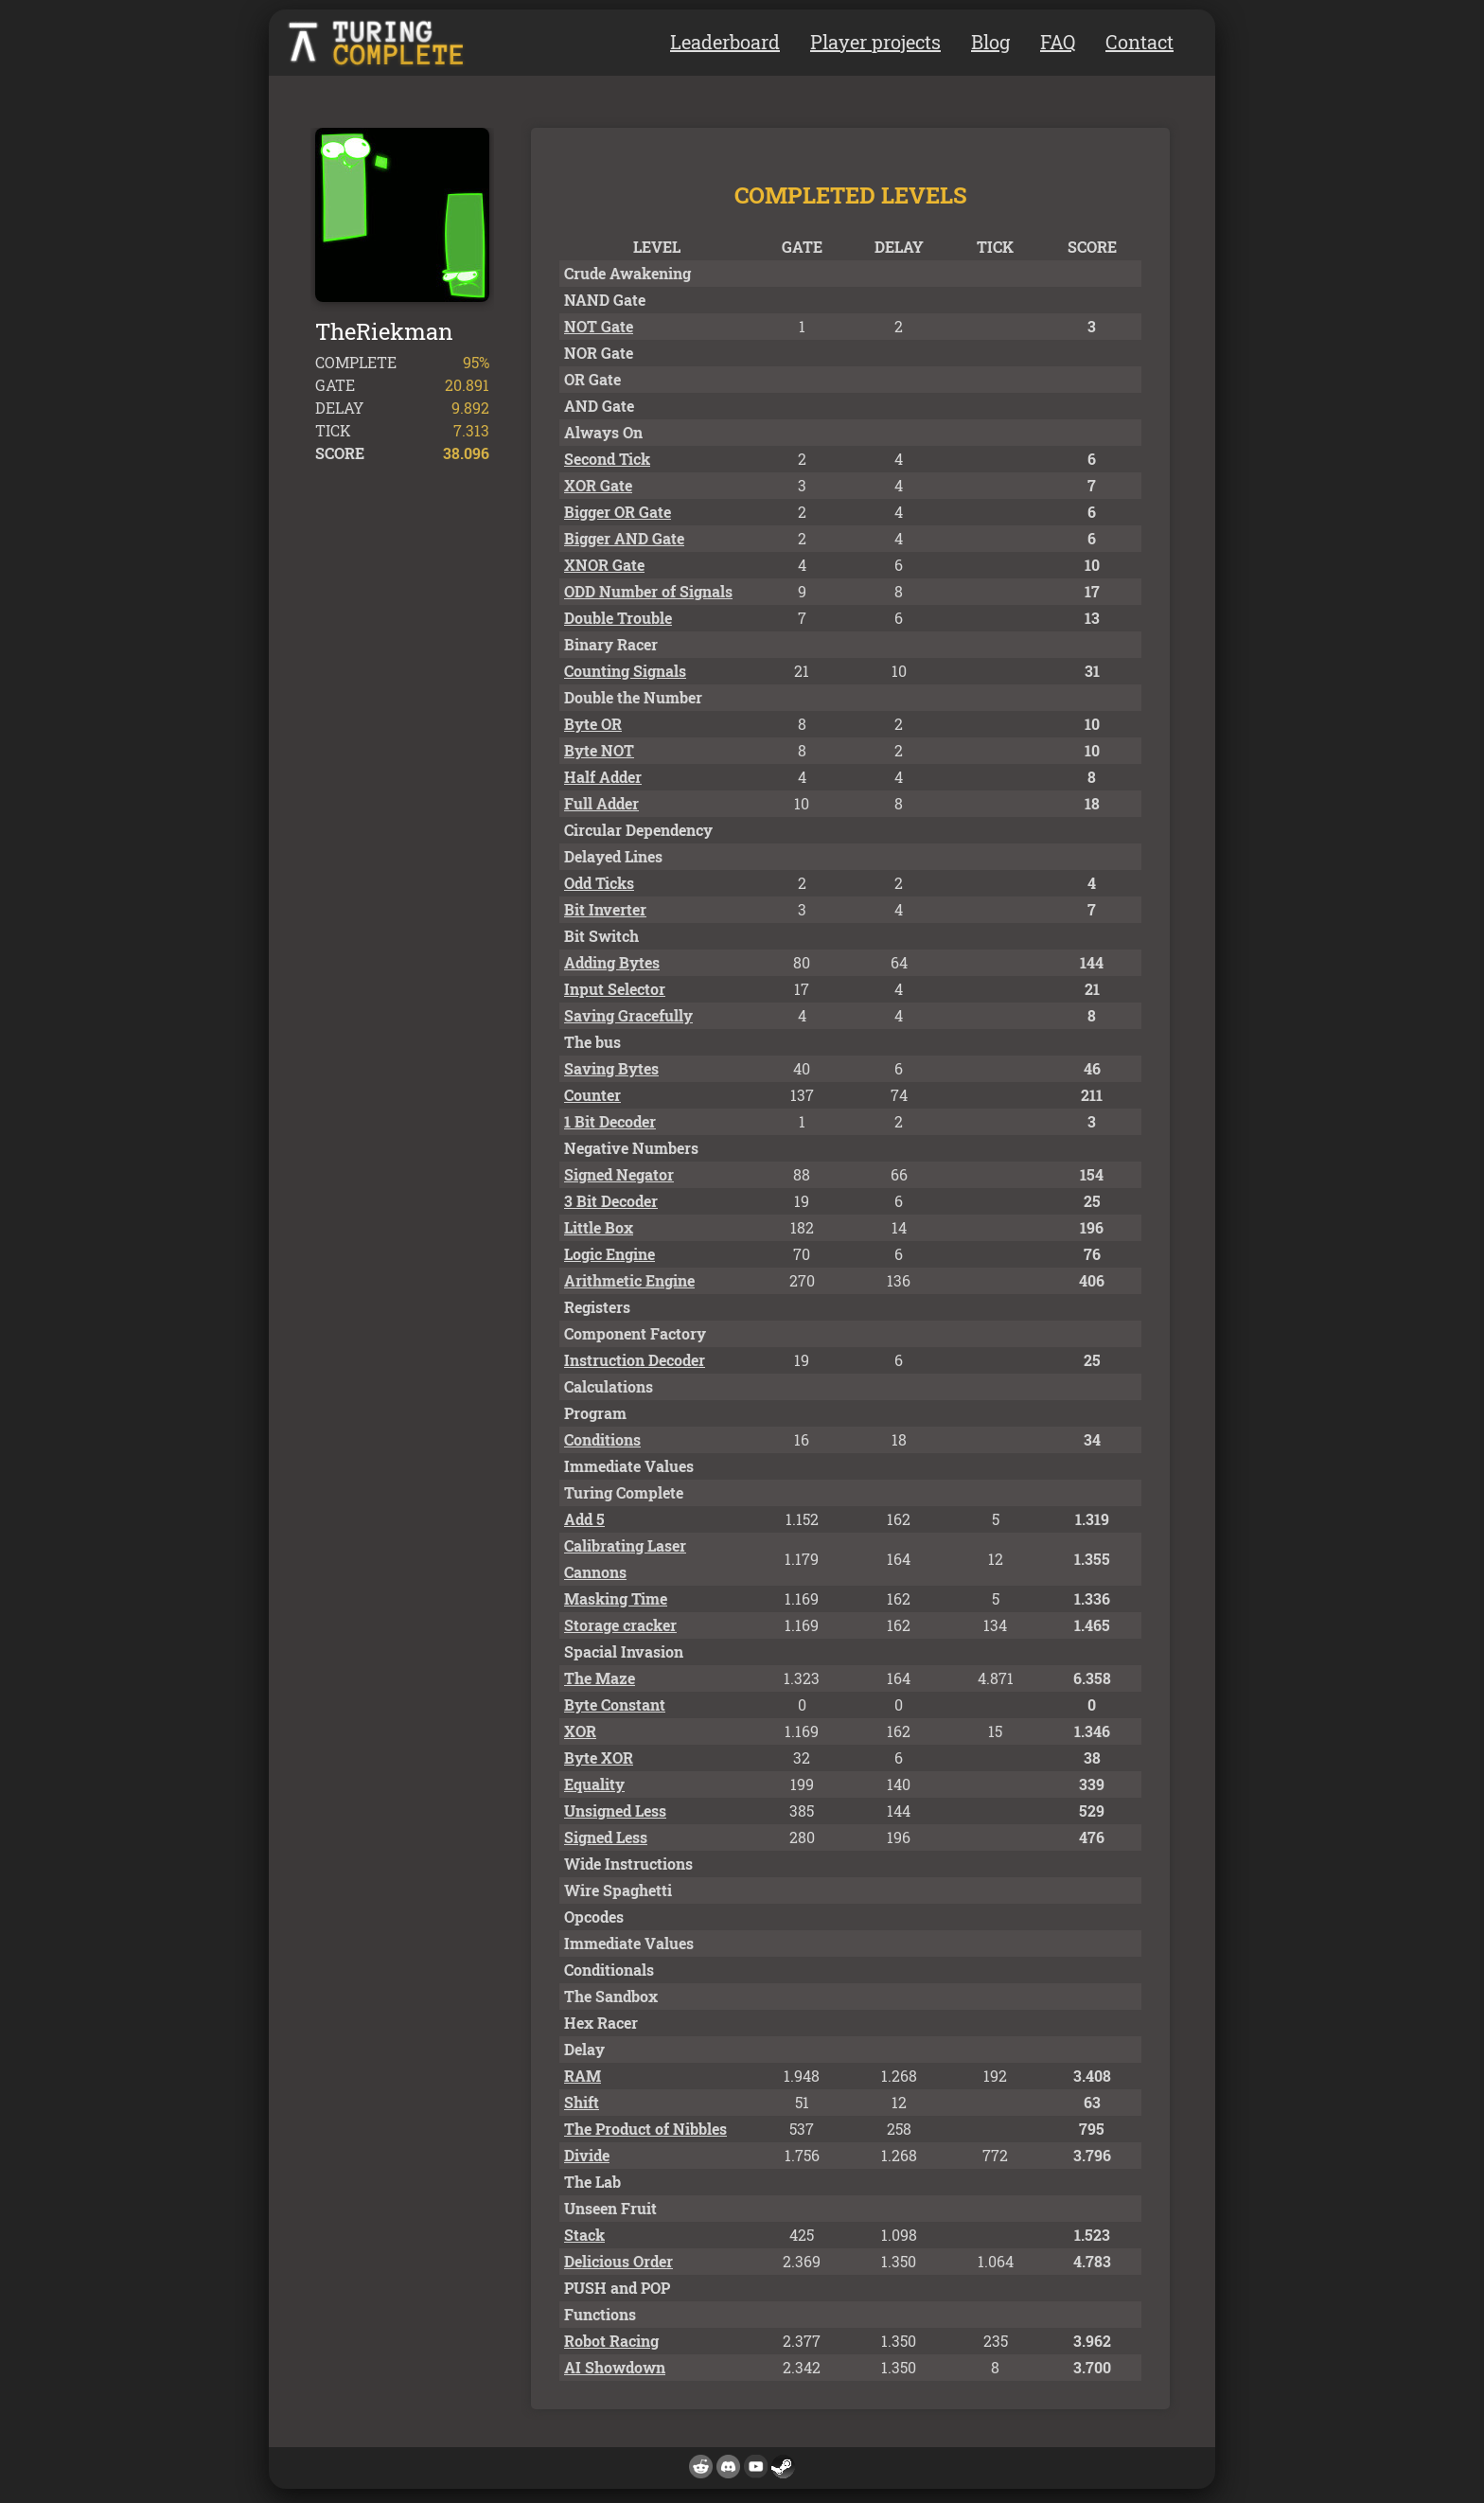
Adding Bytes (612, 962)
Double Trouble (618, 618)
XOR (580, 1731)
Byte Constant (614, 1704)
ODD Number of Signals (648, 591)
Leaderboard (725, 41)
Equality (594, 1784)
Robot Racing (611, 2341)
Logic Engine (609, 1254)
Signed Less (605, 1837)
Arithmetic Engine (629, 1280)
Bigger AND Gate (624, 538)
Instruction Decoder (634, 1360)
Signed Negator (619, 1174)
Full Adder (601, 803)
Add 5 (584, 1519)
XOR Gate (598, 485)
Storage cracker (620, 1625)
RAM (582, 2076)
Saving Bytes (611, 1068)
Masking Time (615, 1598)
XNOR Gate (604, 565)
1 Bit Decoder (610, 1121)
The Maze (599, 1678)
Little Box (598, 1227)
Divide (587, 2155)
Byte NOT (599, 750)
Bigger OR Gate (617, 512)
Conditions (602, 1439)
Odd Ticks (599, 883)
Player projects (875, 41)
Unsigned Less (615, 1810)
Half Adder (603, 777)
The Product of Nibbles (645, 2129)
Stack (584, 2235)
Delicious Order (618, 2261)
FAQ (1057, 41)
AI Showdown (614, 2367)
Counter (592, 1095)
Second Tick (607, 459)
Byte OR (593, 724)
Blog (990, 41)
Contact (1139, 41)
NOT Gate (598, 326)
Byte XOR (598, 1757)
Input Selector (614, 989)
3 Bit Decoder (611, 1201)
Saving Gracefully (628, 1015)
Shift (581, 2102)
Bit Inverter (605, 909)
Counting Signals (625, 671)
